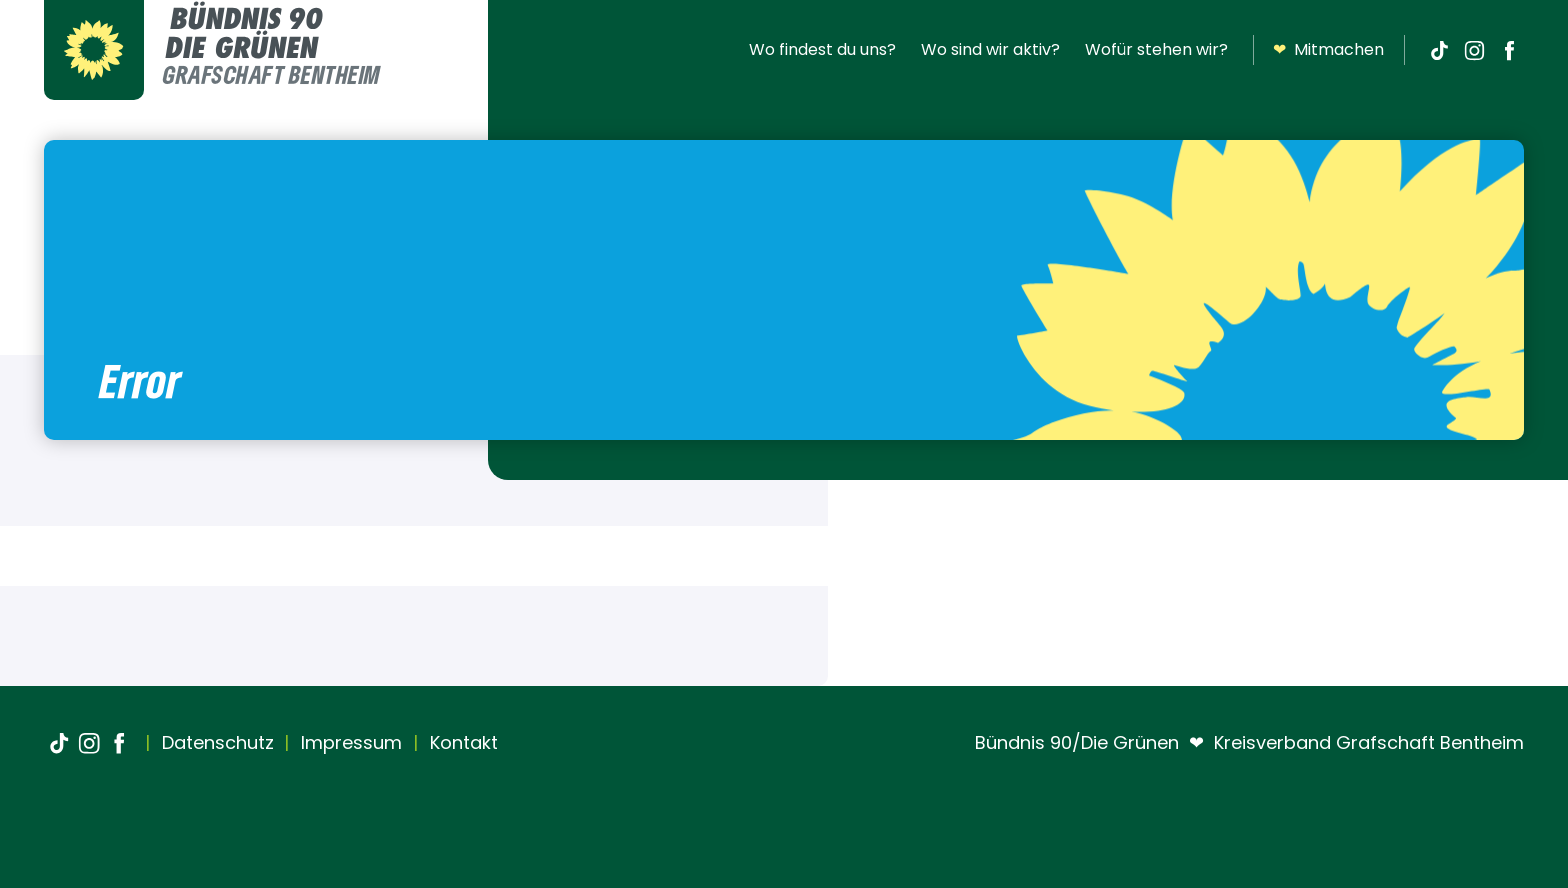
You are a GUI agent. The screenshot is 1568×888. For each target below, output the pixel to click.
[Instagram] (1474, 50)
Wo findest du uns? (822, 49)
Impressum (349, 742)
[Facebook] (1509, 50)
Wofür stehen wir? (1156, 49)
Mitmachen (1328, 50)
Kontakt (461, 742)
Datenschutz (215, 742)
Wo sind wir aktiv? (990, 49)
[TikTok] (1439, 50)
